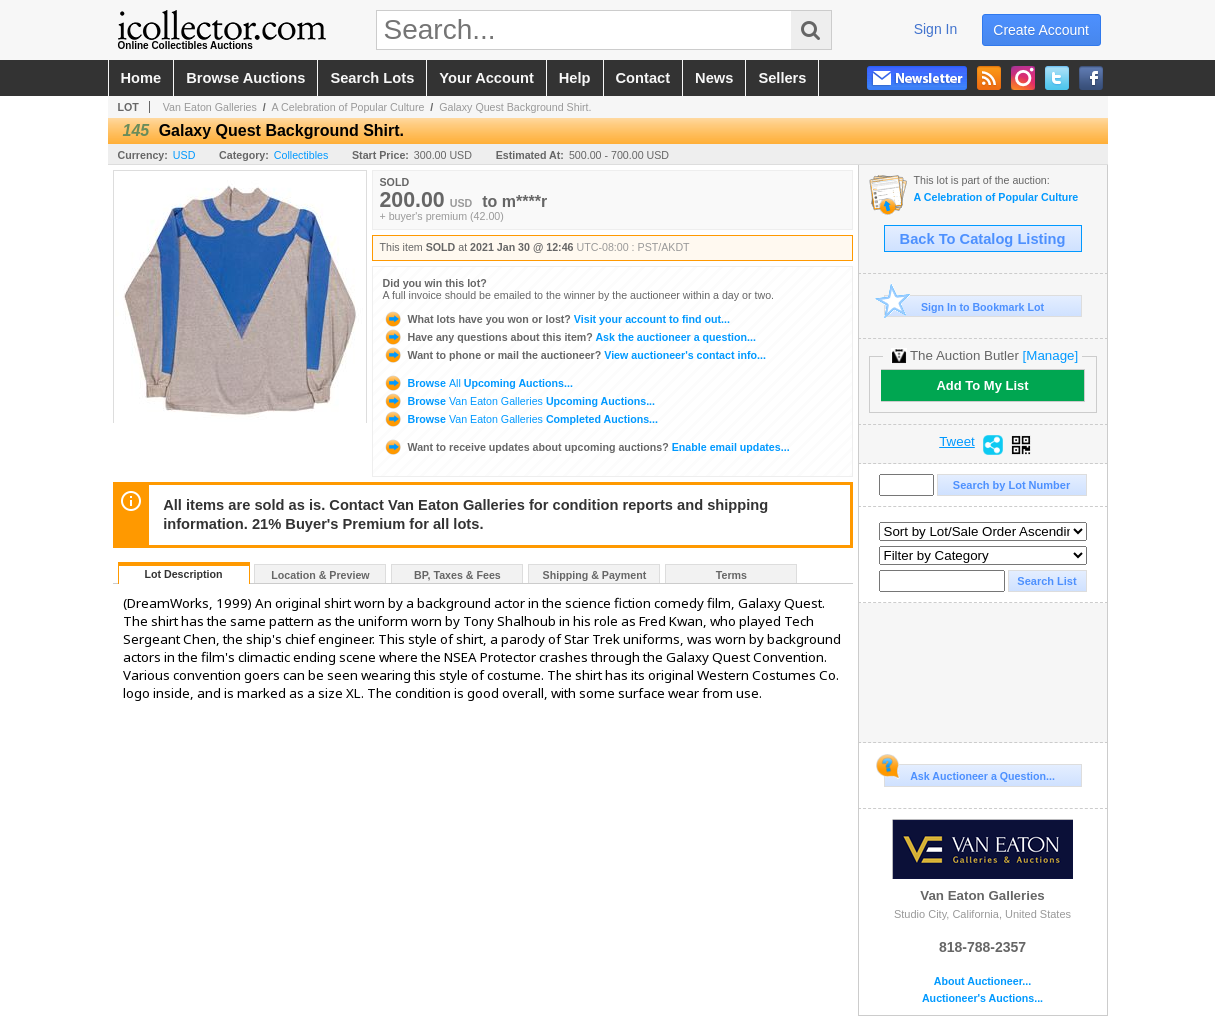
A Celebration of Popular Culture (348, 107)
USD (184, 155)
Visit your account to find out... (556, 319)
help (575, 78)
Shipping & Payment (595, 575)
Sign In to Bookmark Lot (964, 306)
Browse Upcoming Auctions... (478, 383)
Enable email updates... (586, 447)
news (714, 78)
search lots (372, 78)
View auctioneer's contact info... (574, 355)
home (141, 78)
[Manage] (1050, 355)
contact (643, 78)
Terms (731, 575)
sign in (936, 29)
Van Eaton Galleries (210, 107)
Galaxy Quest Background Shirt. (515, 107)
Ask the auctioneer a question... (569, 337)
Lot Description (183, 574)
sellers (782, 78)
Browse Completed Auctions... (520, 419)
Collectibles (301, 155)
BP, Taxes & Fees (457, 575)
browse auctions (245, 78)
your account (486, 78)
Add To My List (982, 385)
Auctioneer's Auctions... (982, 998)
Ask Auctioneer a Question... (969, 773)
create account (1041, 30)
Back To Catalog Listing (983, 239)
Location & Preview (320, 575)
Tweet (957, 442)
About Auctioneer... (982, 981)
